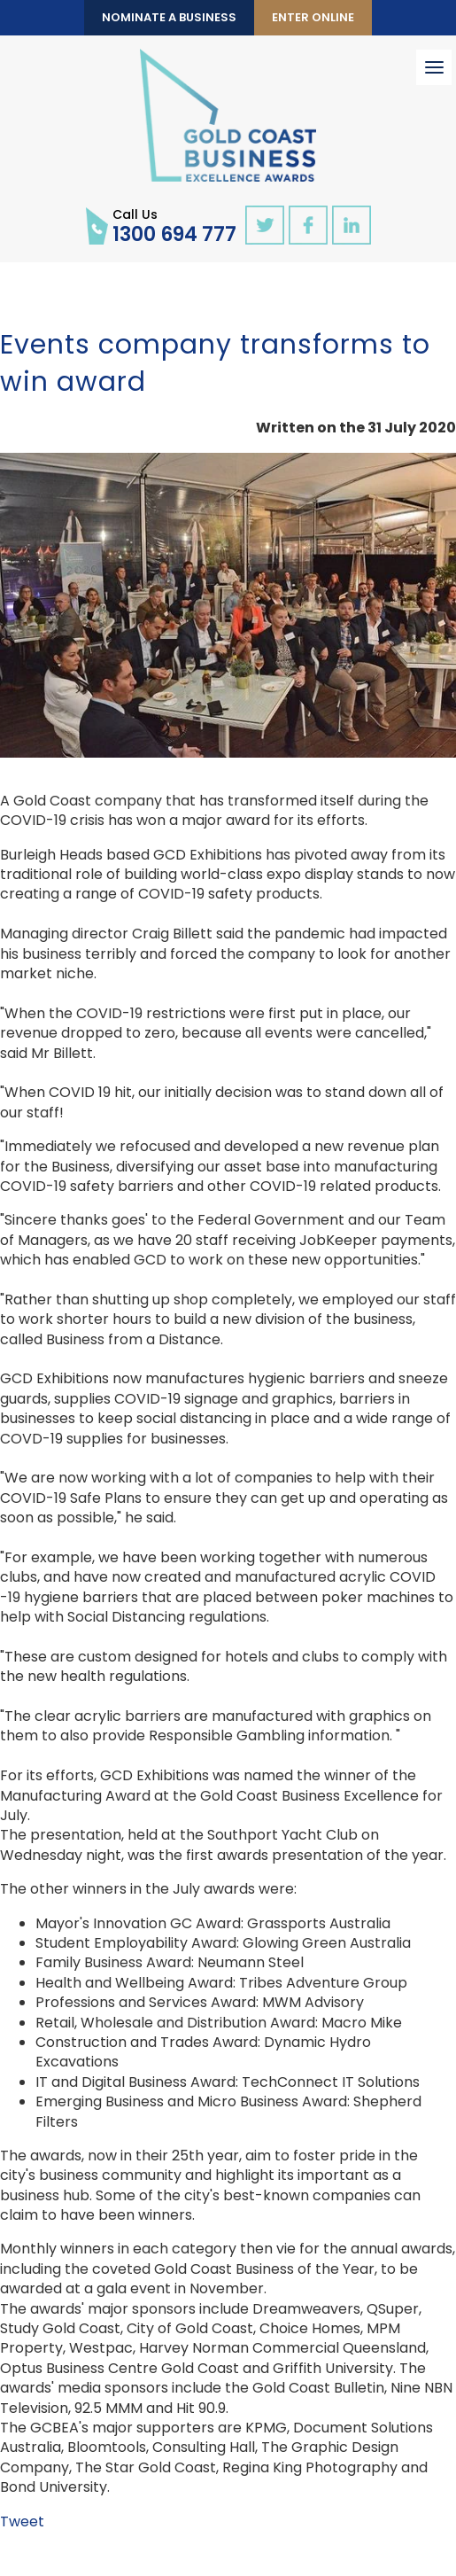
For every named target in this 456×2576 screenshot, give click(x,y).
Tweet (22, 2521)
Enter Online (313, 17)
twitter (264, 225)
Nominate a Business (169, 17)
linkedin (351, 225)
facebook (308, 225)
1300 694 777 (174, 225)
